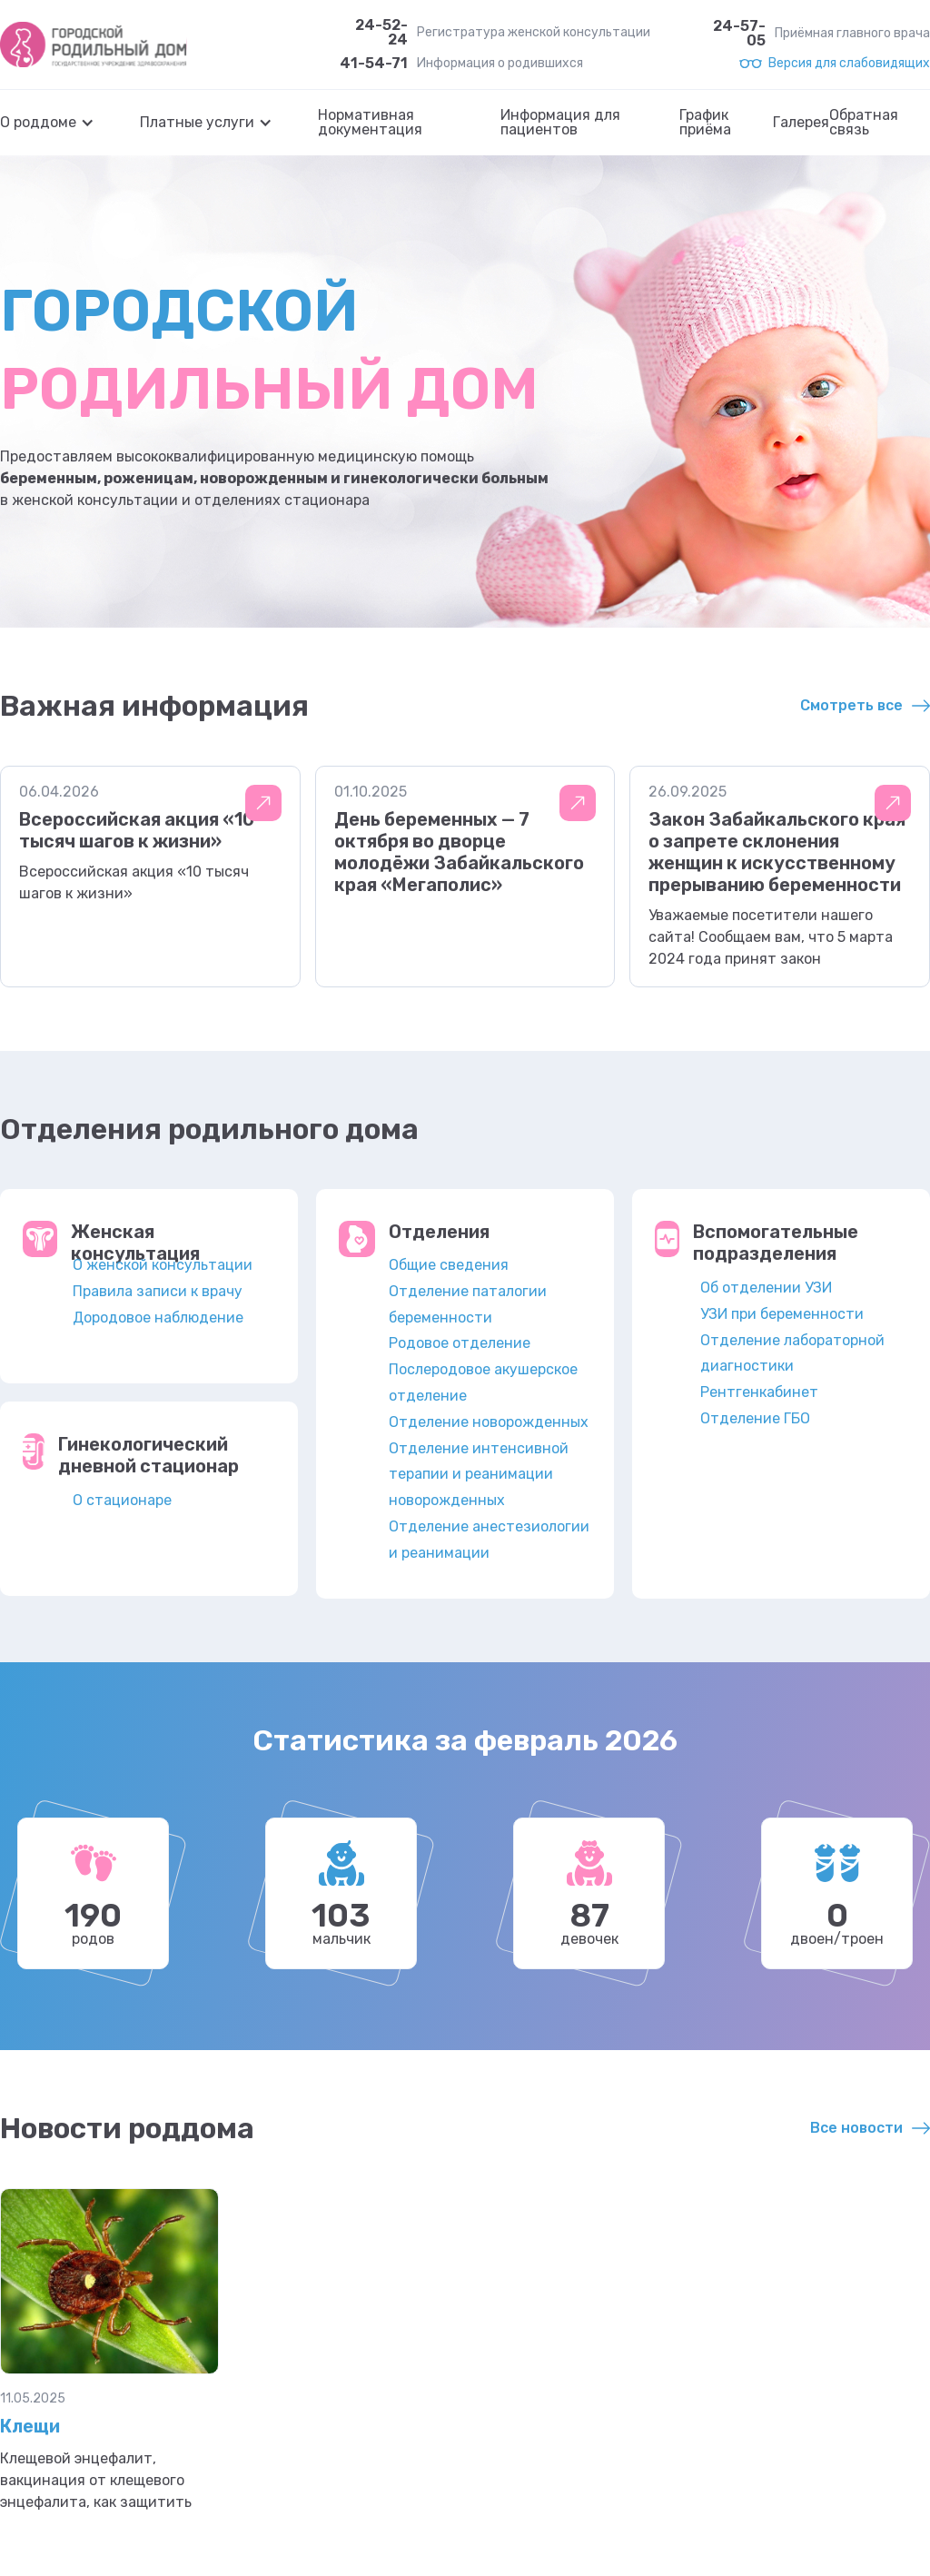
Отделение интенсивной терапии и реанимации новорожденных (479, 1475)
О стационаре (122, 1500)
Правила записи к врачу (157, 1291)
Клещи (30, 2426)
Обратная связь (863, 122)
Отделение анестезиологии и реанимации (489, 1539)
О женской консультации (162, 1264)
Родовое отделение (459, 1343)
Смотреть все (851, 705)
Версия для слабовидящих (849, 63)
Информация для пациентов (560, 122)
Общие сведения (449, 1264)
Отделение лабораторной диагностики (792, 1353)
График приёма (705, 122)
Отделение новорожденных (489, 1422)
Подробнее (263, 803)
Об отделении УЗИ (766, 1287)
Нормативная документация (370, 122)
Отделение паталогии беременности (468, 1304)
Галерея (801, 122)
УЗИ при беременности (782, 1314)
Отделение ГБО (755, 1418)
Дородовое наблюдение (158, 1317)
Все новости (856, 2127)
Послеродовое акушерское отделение (483, 1382)
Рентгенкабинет (759, 1392)
